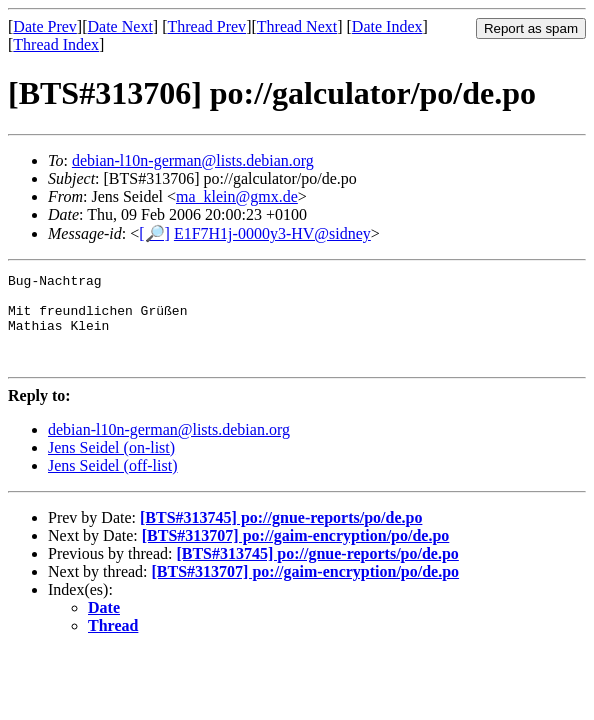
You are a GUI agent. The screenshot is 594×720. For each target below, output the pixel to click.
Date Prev (45, 26)
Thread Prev (206, 26)
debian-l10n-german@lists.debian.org (193, 160)
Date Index (387, 26)
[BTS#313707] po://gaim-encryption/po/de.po (296, 553)
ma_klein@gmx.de (237, 196)
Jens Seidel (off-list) (112, 483)
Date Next (120, 26)
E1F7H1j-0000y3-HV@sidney (272, 233)
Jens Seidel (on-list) (111, 465)
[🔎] (154, 233)
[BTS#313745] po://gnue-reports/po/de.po (281, 535)
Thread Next (297, 26)
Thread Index (56, 44)
